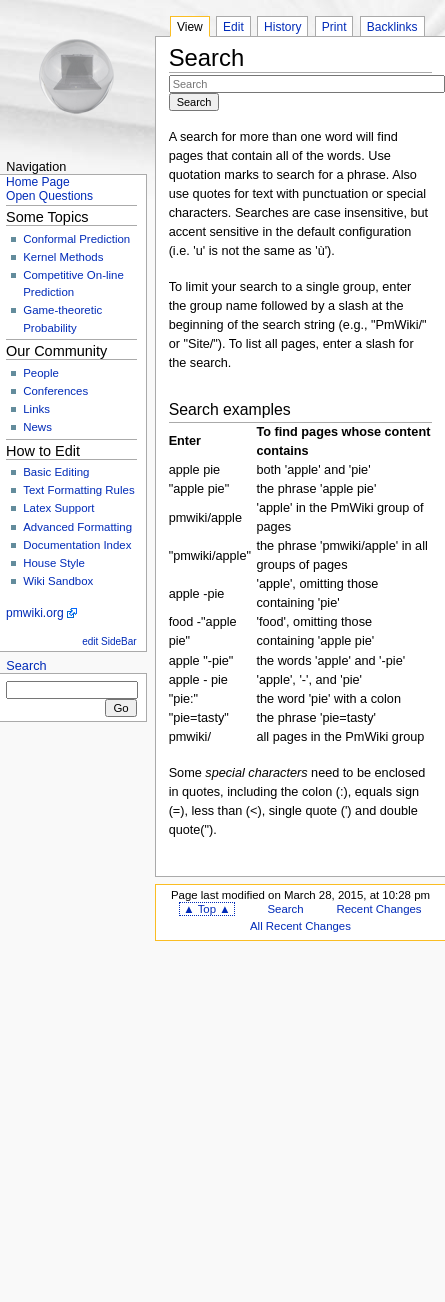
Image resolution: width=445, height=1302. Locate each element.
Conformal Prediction (76, 239)
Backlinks (392, 27)
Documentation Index (77, 545)
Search (26, 666)
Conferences (55, 391)
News (37, 427)
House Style (54, 563)
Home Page (38, 182)
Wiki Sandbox (58, 581)
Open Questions (49, 196)
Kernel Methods (63, 257)
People (41, 373)
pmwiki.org (35, 613)
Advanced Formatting (77, 527)
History (282, 27)
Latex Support (58, 508)
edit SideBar (109, 641)
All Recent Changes (300, 926)
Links (36, 409)
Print (334, 27)
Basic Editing (56, 472)
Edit (233, 27)
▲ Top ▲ (206, 909)
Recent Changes (378, 909)
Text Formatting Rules (78, 490)
